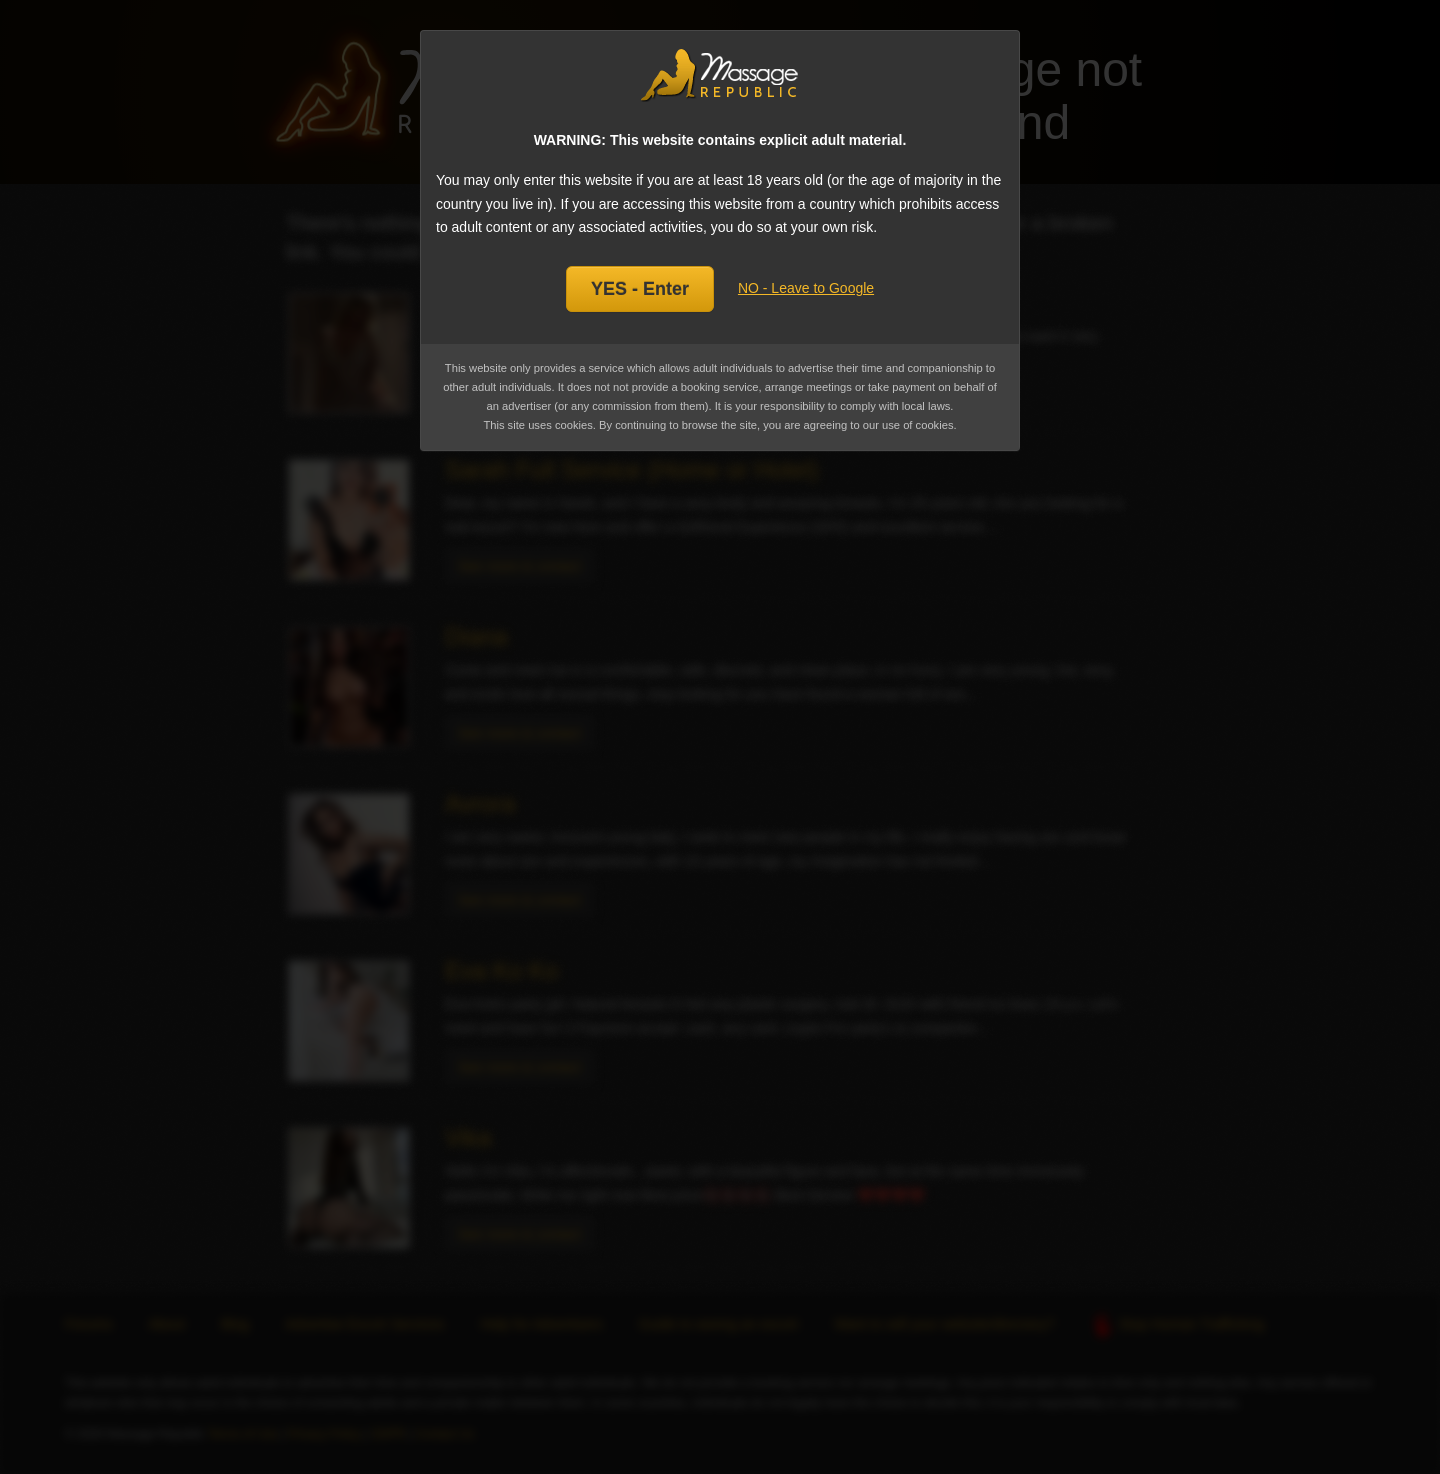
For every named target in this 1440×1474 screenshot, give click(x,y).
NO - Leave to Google (806, 288)
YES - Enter (640, 289)
